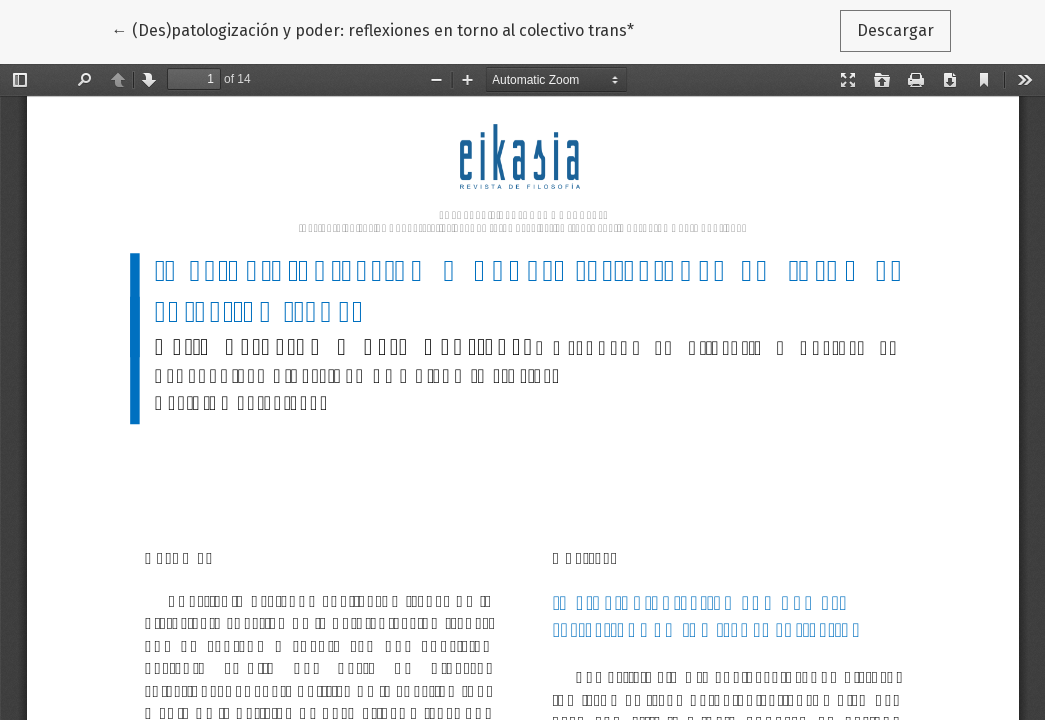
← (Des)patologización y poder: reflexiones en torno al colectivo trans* (373, 29)
